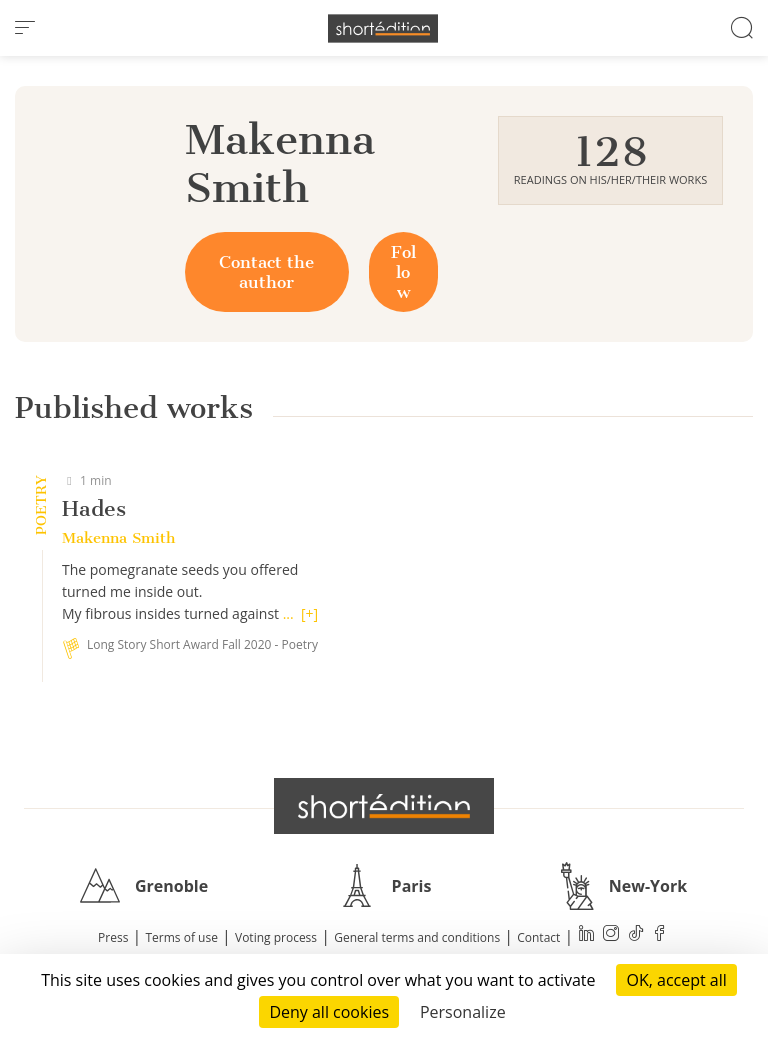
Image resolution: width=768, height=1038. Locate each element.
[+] (309, 613)
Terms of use (182, 937)
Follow (403, 272)
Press (113, 937)
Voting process (276, 937)
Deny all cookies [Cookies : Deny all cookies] (329, 1012)
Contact (538, 937)
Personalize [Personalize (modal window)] (463, 1012)
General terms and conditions (417, 937)
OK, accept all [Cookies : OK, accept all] (676, 980)
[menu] (25, 28)
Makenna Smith (118, 538)
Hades (94, 508)
